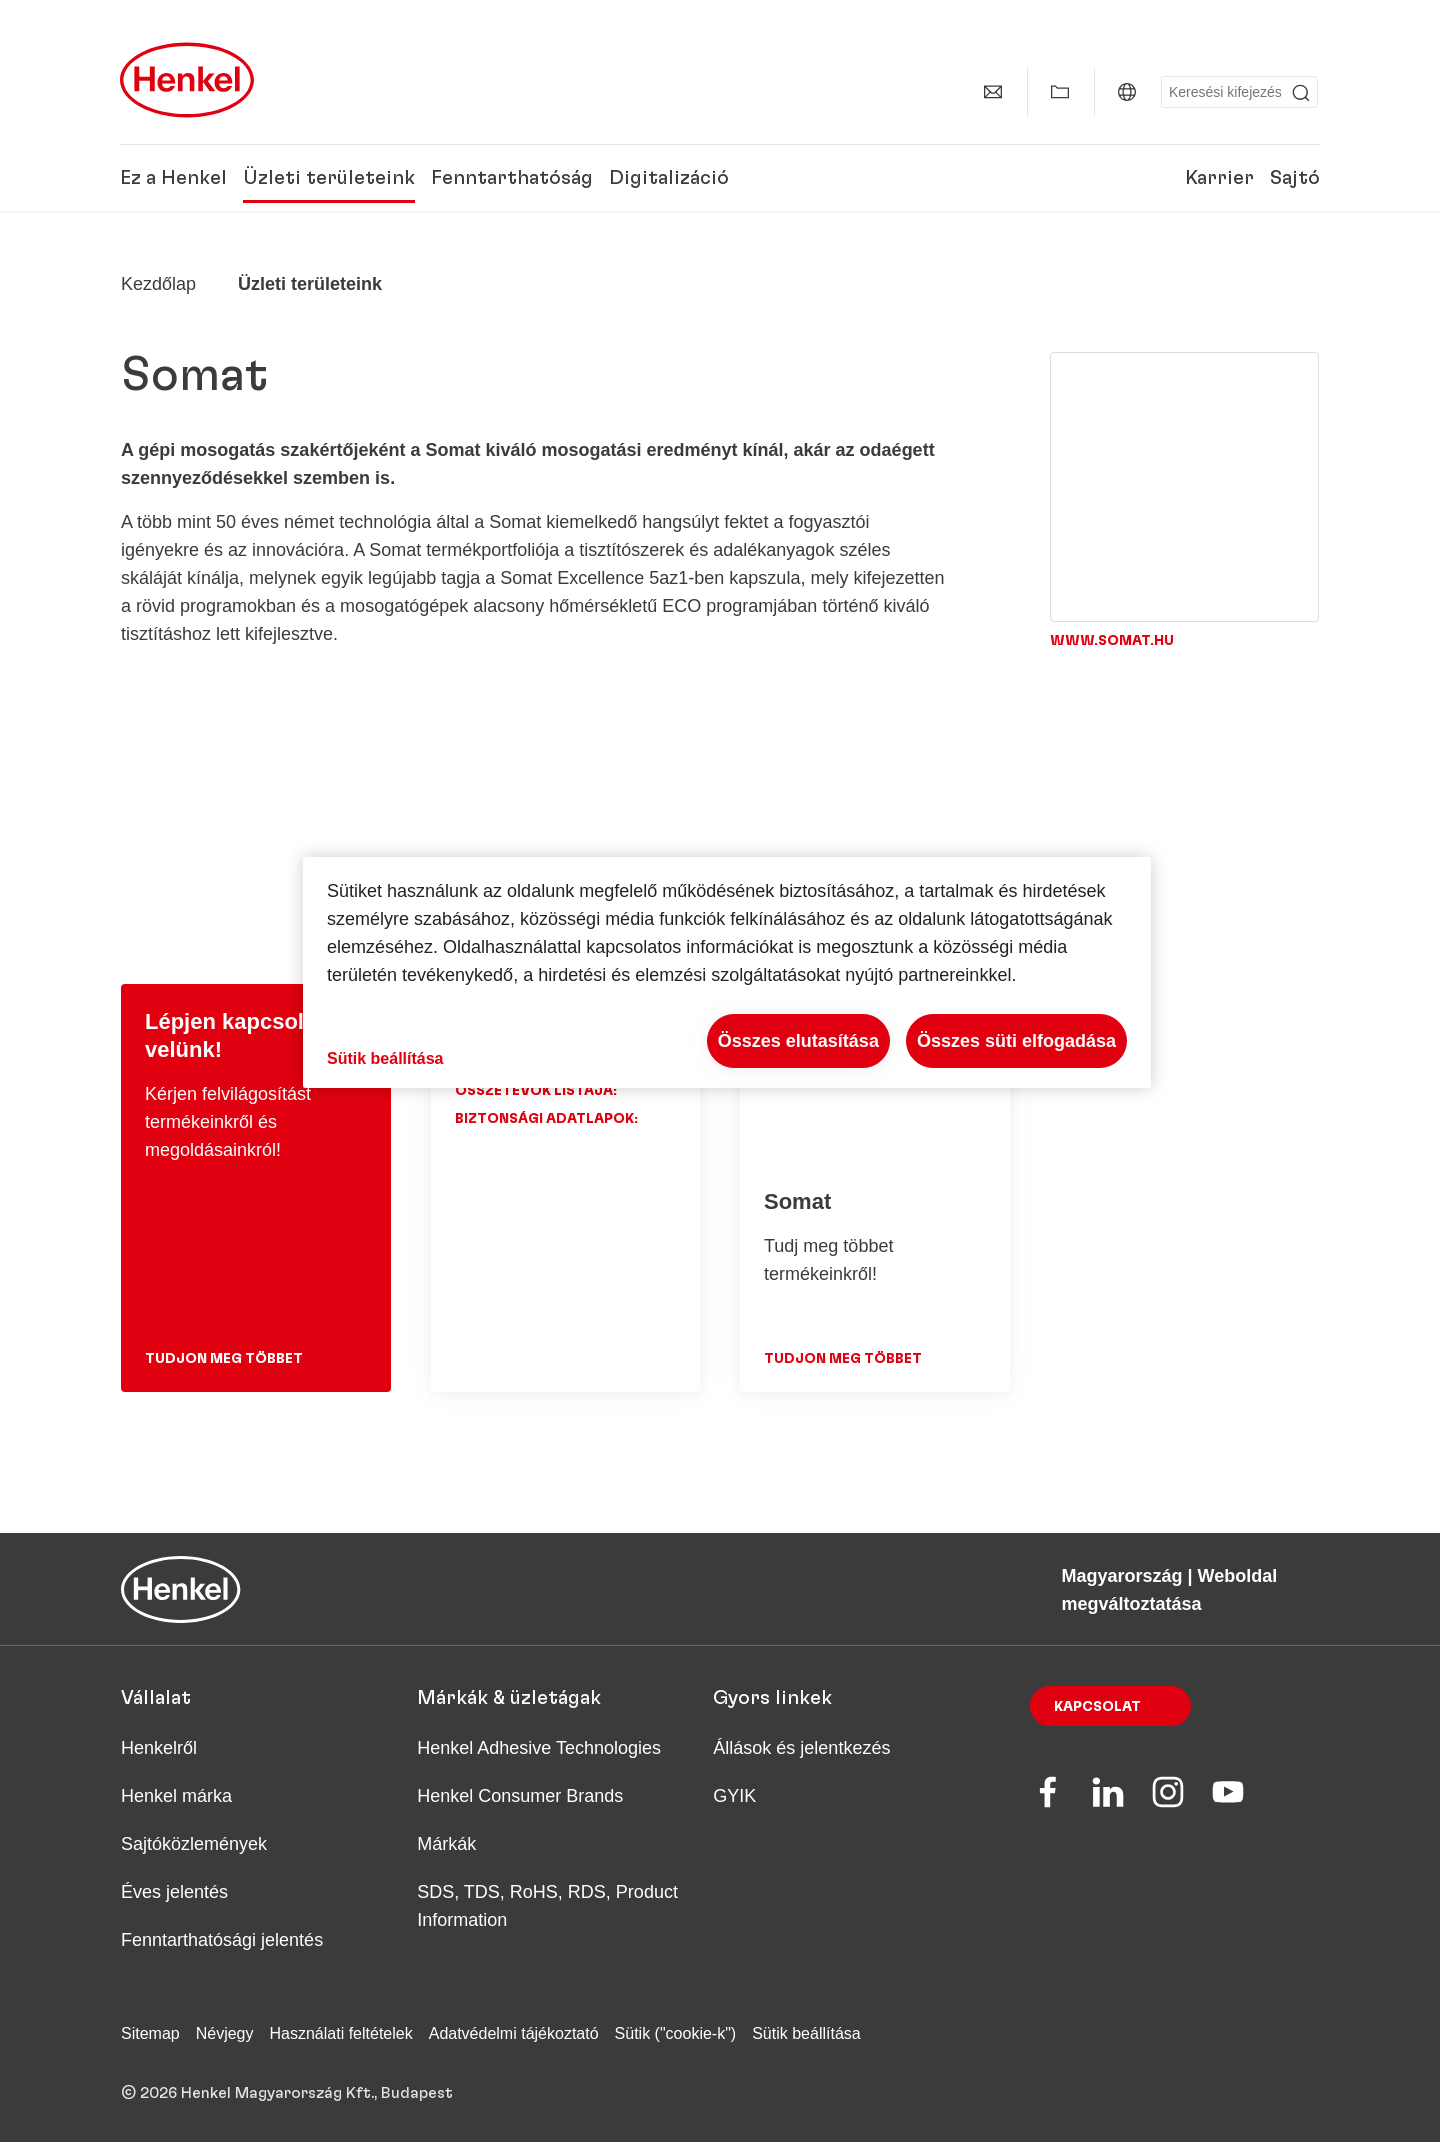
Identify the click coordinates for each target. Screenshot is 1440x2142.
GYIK (734, 1796)
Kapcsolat (1097, 1707)
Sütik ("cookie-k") (676, 2033)
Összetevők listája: (536, 1091)
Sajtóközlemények (194, 1844)
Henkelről (159, 1748)
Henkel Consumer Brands (520, 1796)
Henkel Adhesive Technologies (539, 1748)
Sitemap (150, 2033)
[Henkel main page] (187, 80)
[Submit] (1301, 93)
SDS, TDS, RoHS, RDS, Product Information (547, 1906)
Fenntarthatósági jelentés (222, 1940)
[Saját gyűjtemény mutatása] (1060, 92)
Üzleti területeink (329, 178)
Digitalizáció (669, 178)
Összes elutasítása (798, 1041)
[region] (727, 972)
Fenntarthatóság (512, 178)
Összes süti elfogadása (1016, 1041)
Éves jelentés (174, 1892)
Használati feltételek (341, 2033)
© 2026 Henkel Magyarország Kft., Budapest (287, 2093)
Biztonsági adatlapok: (546, 1119)
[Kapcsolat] (993, 92)
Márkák (446, 1844)
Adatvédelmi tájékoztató (514, 2033)
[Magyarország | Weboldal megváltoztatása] (1127, 92)
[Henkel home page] (158, 284)
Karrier (1219, 178)
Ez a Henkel (173, 178)
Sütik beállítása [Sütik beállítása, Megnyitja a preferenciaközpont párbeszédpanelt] (385, 1058)
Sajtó (1295, 178)
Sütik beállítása (806, 2033)
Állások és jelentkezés (801, 1748)
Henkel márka (176, 1796)
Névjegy (225, 2033)
